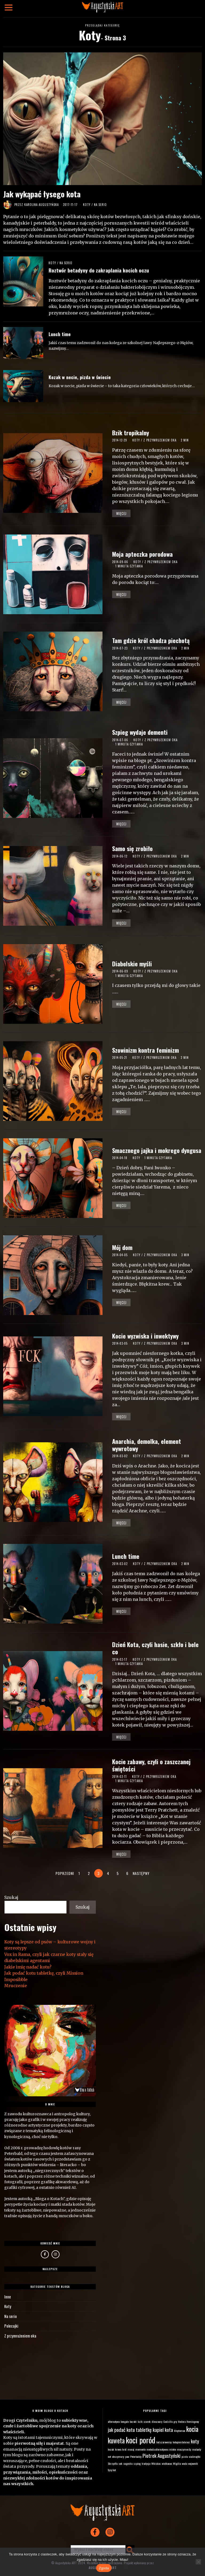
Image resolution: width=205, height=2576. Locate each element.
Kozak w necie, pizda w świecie (80, 377)
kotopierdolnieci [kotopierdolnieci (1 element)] (181, 2439)
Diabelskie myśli (132, 963)
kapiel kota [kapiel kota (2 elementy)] (163, 2427)
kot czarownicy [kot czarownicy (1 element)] (164, 2439)
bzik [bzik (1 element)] (140, 2419)
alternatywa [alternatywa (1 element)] (114, 2419)
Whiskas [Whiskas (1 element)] (156, 2461)
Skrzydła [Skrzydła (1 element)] (112, 2461)
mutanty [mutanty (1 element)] (196, 2447)
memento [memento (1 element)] (140, 2447)
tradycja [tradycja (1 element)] (146, 2461)
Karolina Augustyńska (41, 204)
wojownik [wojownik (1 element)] (193, 2461)
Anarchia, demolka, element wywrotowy (146, 1445)
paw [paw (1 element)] (127, 2454)
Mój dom (122, 1247)
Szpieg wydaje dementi (140, 732)
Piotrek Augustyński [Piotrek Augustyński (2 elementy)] (161, 2453)
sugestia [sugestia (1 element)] (127, 2461)
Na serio (100, 204)
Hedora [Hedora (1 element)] (182, 2419)
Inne (6, 2294)
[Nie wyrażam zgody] (198, 2562)
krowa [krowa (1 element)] (118, 2447)
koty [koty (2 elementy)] (195, 2438)
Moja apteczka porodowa (142, 553)
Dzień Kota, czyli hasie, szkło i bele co (155, 1648)
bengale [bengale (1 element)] (125, 2419)
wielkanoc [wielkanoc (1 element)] (167, 2461)
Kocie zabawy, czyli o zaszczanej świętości (151, 1765)
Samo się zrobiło (132, 848)
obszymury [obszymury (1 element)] (118, 2454)
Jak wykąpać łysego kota (42, 193)
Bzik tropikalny (130, 432)
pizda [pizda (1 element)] (185, 2454)
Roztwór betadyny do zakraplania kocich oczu (99, 270)
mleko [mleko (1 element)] (172, 2447)
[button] (130, 2546)
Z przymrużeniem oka (159, 440)
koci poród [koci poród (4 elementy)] (140, 2437)
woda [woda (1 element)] (184, 2461)
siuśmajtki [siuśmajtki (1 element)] (194, 2454)
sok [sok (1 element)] (120, 2461)
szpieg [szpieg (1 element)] (137, 2461)
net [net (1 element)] (109, 2454)
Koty (86, 204)
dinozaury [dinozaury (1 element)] (157, 2419)
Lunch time (60, 333)
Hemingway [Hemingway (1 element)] (193, 2419)
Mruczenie (14, 1984)
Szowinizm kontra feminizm (145, 1049)
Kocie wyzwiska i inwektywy (145, 1335)
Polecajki (10, 2324)
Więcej (121, 513)
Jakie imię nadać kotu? (27, 1965)
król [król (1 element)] (124, 2447)
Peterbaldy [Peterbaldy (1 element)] (135, 2454)
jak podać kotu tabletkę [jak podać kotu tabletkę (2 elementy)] (130, 2427)
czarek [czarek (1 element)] (147, 2419)
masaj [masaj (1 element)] (131, 2447)
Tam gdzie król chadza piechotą (151, 640)
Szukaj (10, 1895)
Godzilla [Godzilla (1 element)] (167, 2419)
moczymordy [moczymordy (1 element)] (184, 2447)
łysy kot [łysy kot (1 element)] (112, 2467)
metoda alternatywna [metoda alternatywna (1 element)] (157, 2447)
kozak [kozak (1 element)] (111, 2447)
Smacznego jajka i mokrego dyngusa (156, 1150)
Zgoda (104, 2568)
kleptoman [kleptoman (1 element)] (179, 2428)
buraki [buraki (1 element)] (133, 2419)
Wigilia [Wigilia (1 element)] (177, 2461)
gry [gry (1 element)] (175, 2419)
